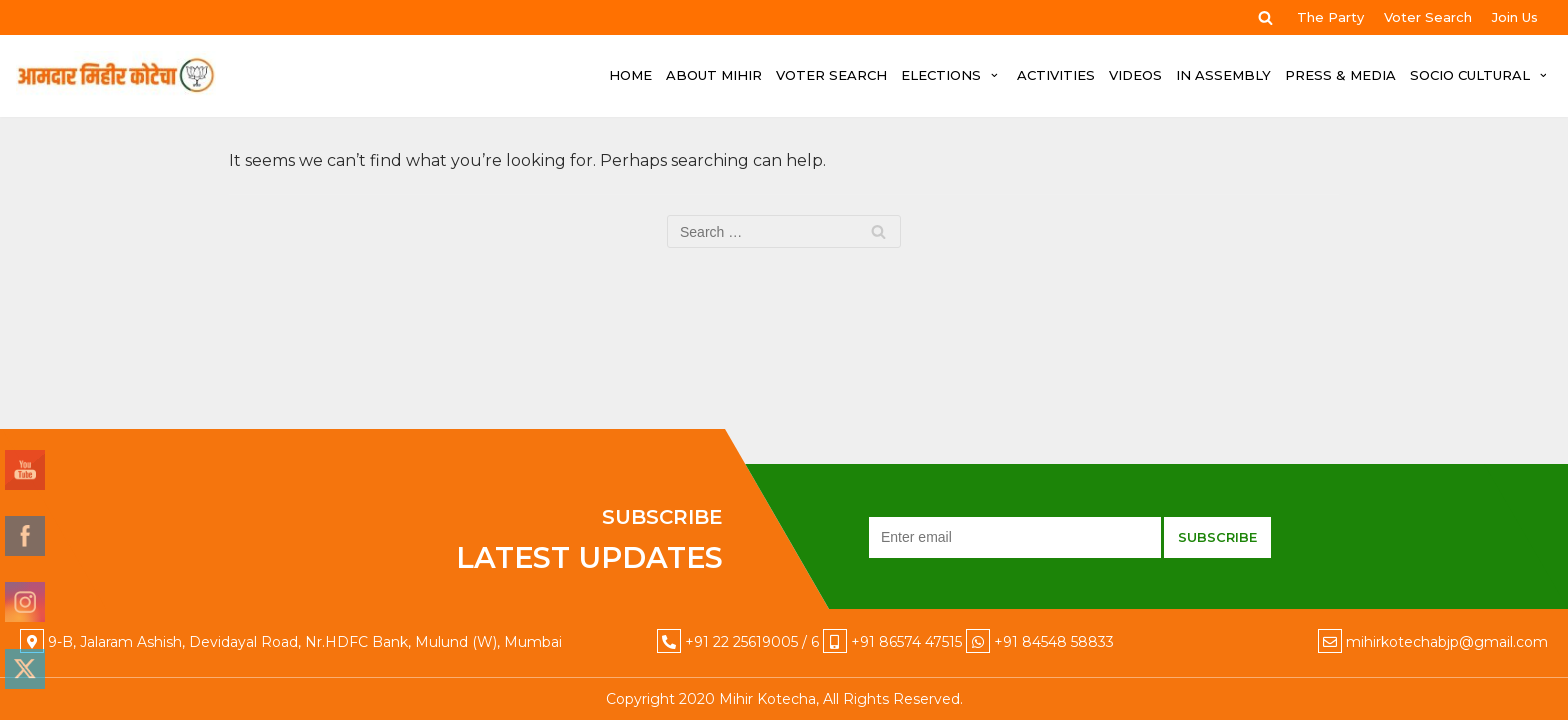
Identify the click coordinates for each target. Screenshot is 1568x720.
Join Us (1515, 17)
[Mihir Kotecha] (116, 76)
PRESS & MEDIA (1340, 75)
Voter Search (1428, 17)
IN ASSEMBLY (1223, 75)
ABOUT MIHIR (714, 75)
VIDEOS (1135, 75)
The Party (1330, 17)
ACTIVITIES (1056, 75)
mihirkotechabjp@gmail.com (1447, 642)
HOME (630, 75)
